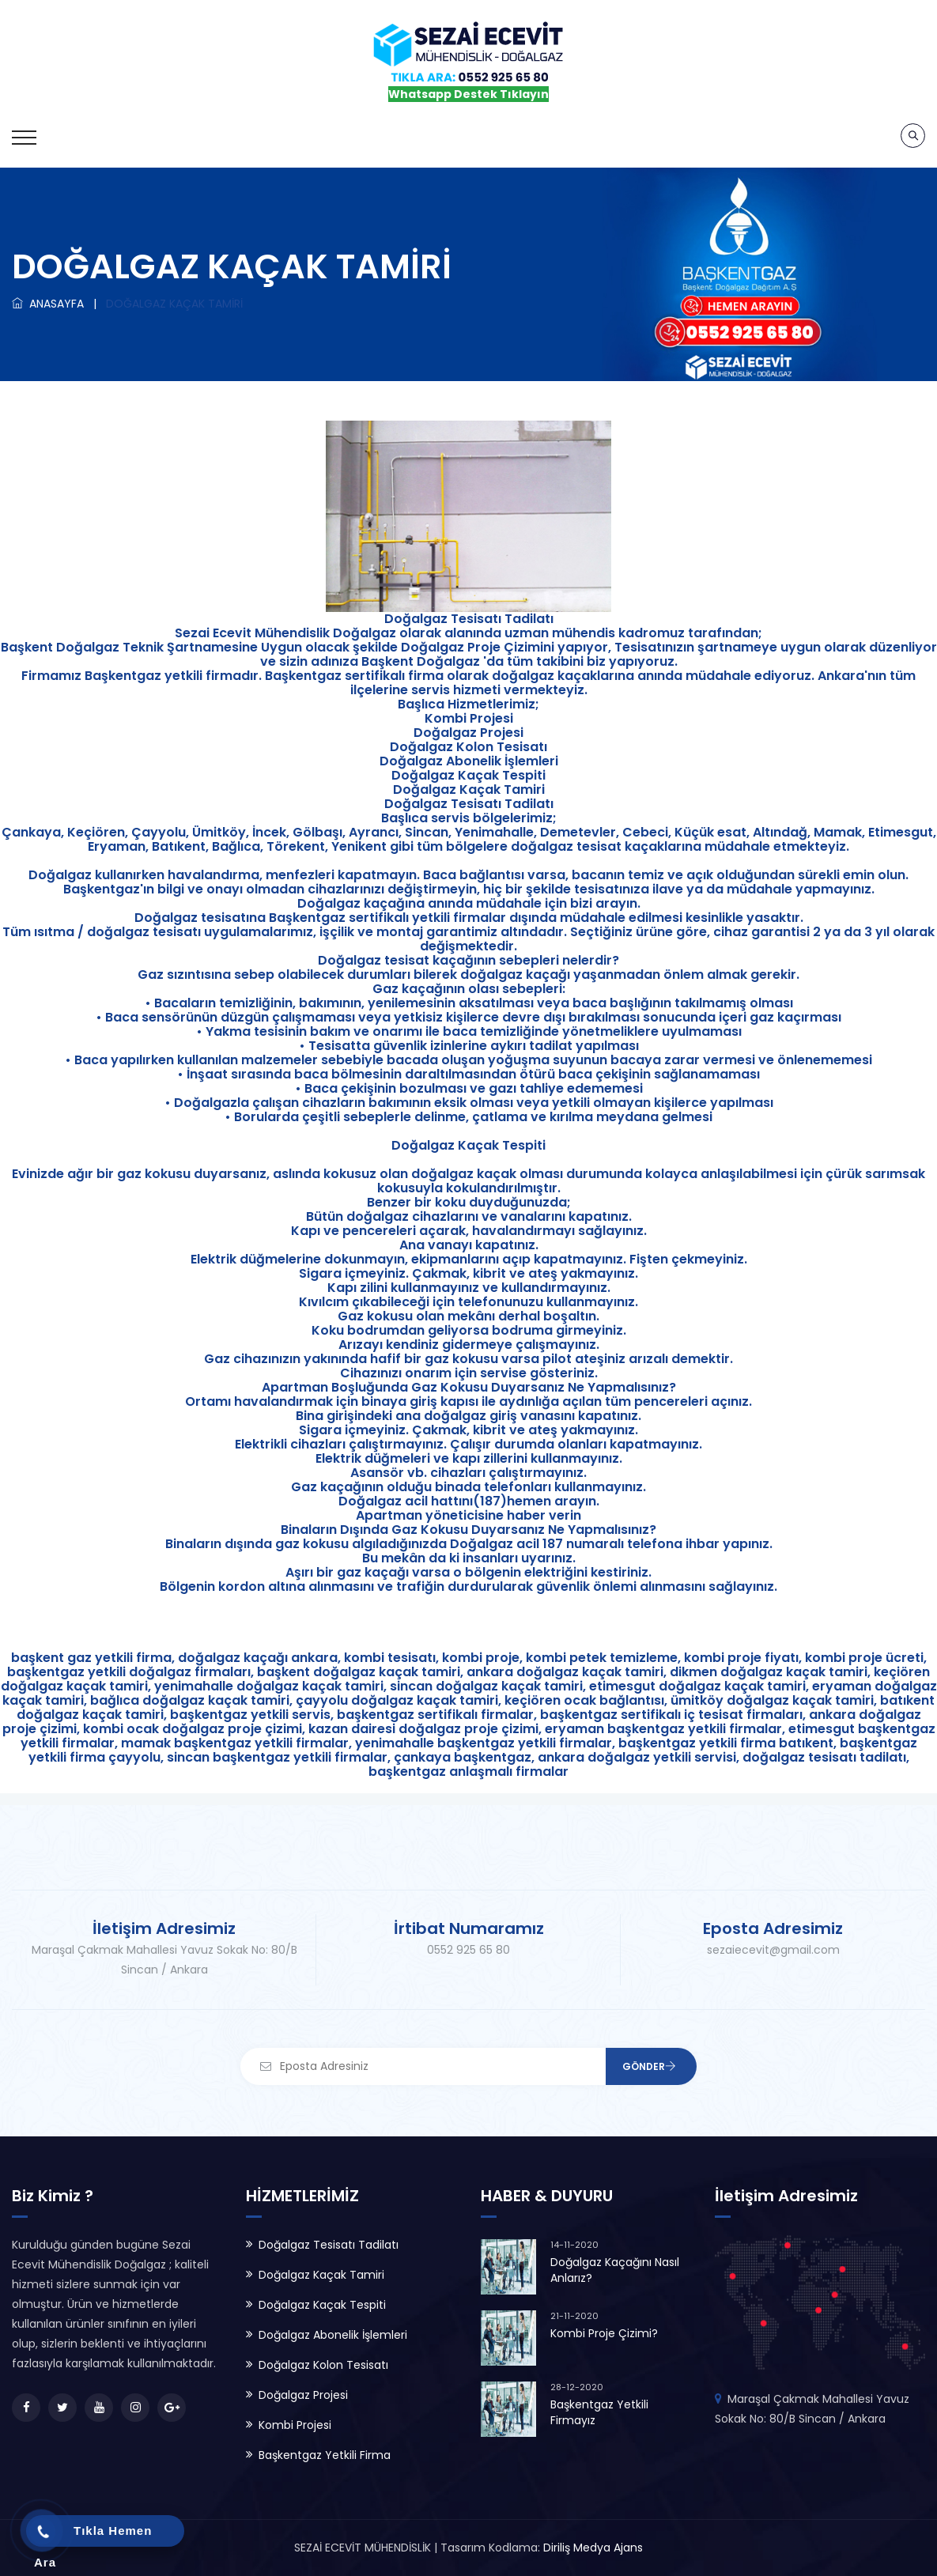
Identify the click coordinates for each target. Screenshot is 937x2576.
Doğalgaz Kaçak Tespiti (322, 2305)
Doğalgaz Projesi (303, 2395)
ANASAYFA (48, 304)
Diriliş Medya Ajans (593, 2547)
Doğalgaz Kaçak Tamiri (321, 2275)
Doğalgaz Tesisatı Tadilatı (329, 2245)
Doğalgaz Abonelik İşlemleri (333, 2335)
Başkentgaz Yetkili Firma (325, 2455)
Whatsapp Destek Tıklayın (468, 94)
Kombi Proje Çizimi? (604, 2333)
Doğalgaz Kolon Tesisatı (323, 2365)
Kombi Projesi (295, 2425)
